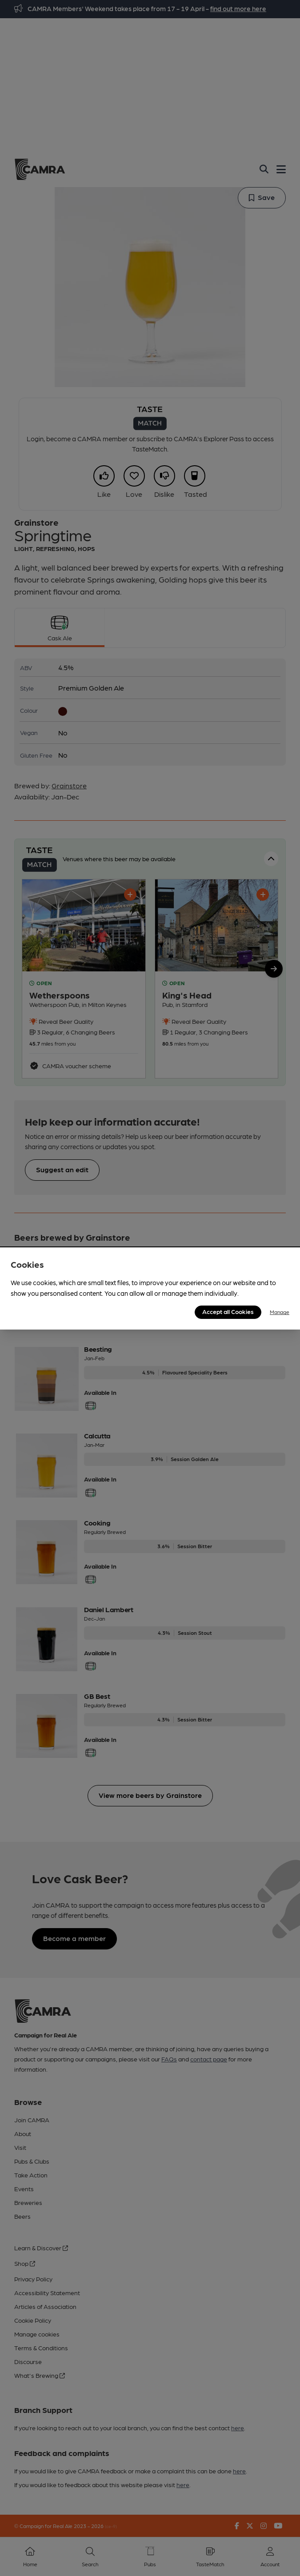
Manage (279, 1312)
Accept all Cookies (228, 1311)
